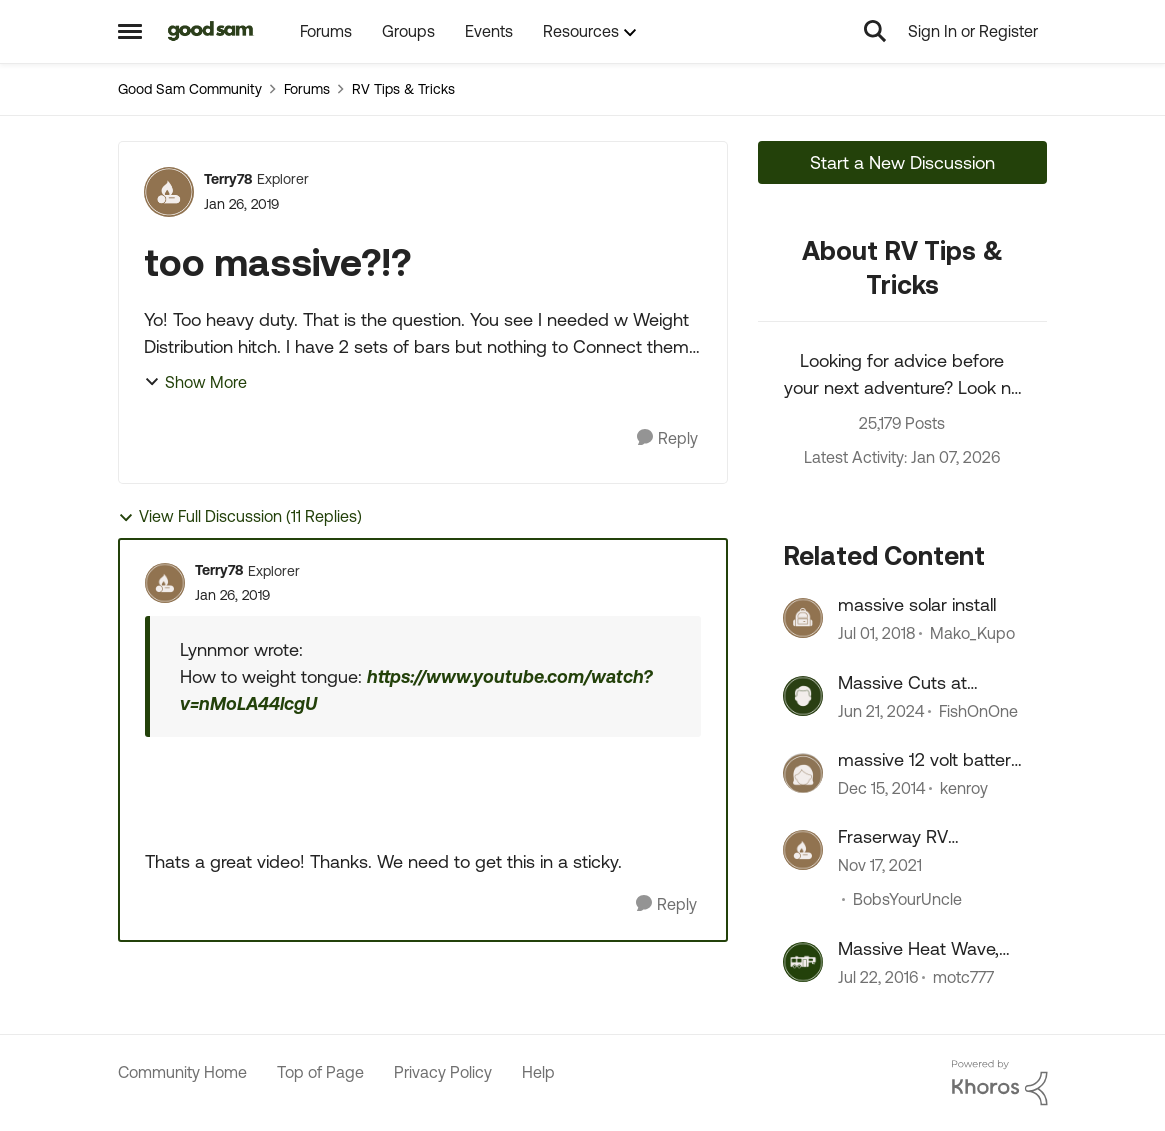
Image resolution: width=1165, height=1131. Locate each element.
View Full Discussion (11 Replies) (240, 516)
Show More (195, 382)
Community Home (182, 1072)
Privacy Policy (443, 1072)
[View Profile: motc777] (803, 962)
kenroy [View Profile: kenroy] (964, 788)
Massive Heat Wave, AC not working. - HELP (918, 949)
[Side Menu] (130, 31)
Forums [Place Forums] (307, 89)
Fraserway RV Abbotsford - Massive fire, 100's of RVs (925, 837)
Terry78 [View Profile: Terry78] (228, 179)
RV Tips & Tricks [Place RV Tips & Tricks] (403, 89)
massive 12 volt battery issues (929, 760)
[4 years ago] (880, 866)
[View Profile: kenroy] (803, 773)
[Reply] (667, 438)
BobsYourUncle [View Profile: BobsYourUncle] (907, 900)
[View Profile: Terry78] (169, 192)
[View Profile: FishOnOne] (803, 696)
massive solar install (917, 604)
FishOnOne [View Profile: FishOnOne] (978, 711)
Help (538, 1072)
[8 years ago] (876, 634)
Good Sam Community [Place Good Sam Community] (190, 89)
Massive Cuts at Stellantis (902, 683)
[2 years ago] (881, 711)
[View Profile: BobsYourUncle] (803, 850)
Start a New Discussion (902, 162)
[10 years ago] (878, 977)
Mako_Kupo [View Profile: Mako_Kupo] (972, 634)
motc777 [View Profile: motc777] (963, 977)
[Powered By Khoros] (1000, 1083)
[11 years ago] (881, 788)
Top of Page (320, 1072)
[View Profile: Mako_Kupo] (803, 618)
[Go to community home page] (211, 31)
